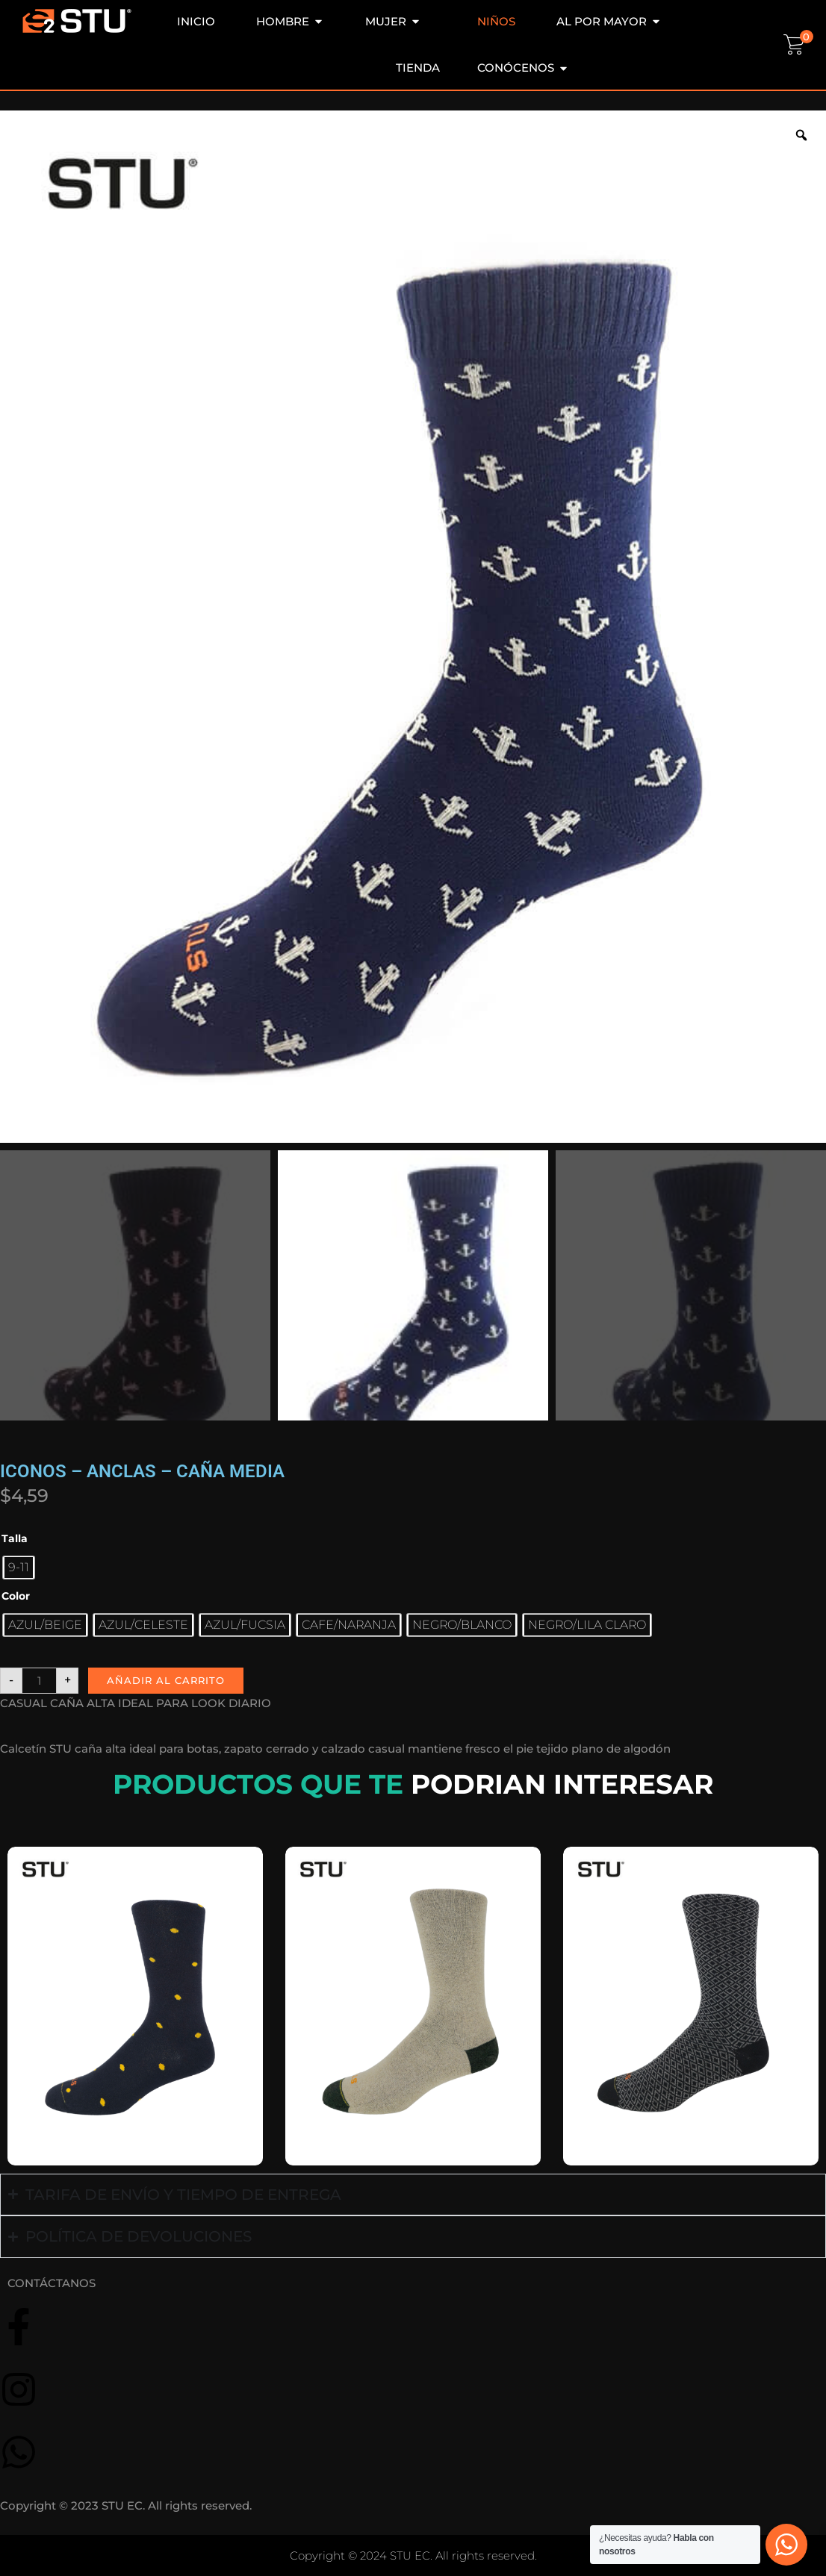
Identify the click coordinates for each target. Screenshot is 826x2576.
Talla (14, 1538)
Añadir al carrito (166, 1680)
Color (15, 1596)
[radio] (18, 1567)
